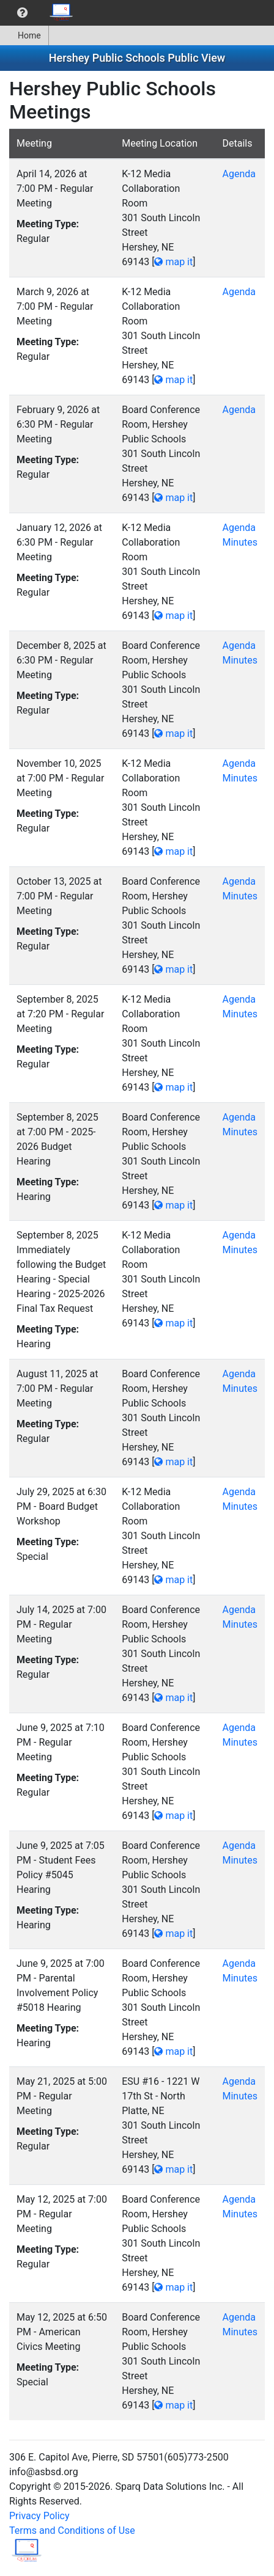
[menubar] (40, 13)
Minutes (239, 542)
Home (24, 35)
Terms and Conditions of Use (72, 2530)
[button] (22, 13)
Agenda (238, 174)
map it (173, 262)
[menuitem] (22, 13)
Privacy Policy (39, 2516)
